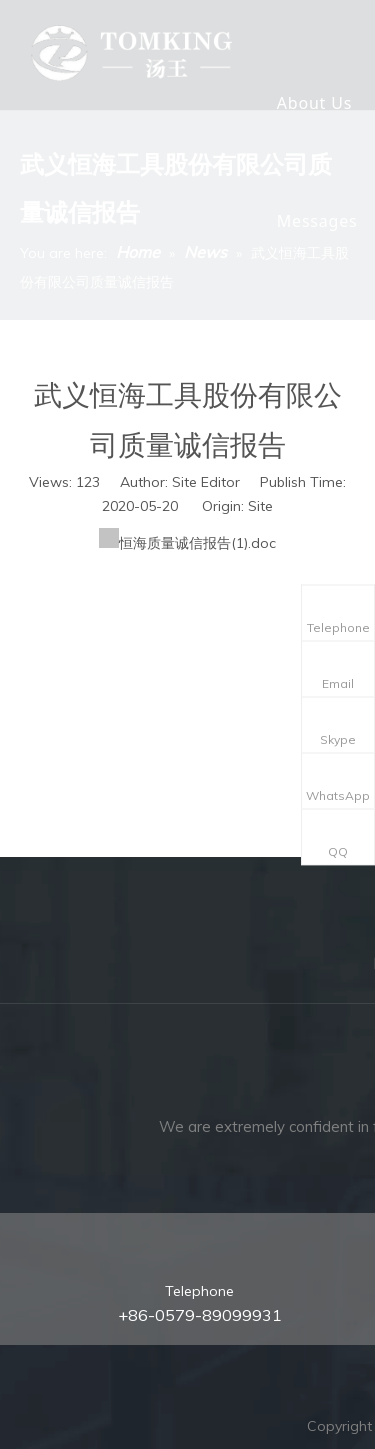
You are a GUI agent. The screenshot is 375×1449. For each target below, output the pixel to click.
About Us (314, 103)
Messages (317, 221)
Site (260, 506)
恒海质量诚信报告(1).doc (197, 543)
